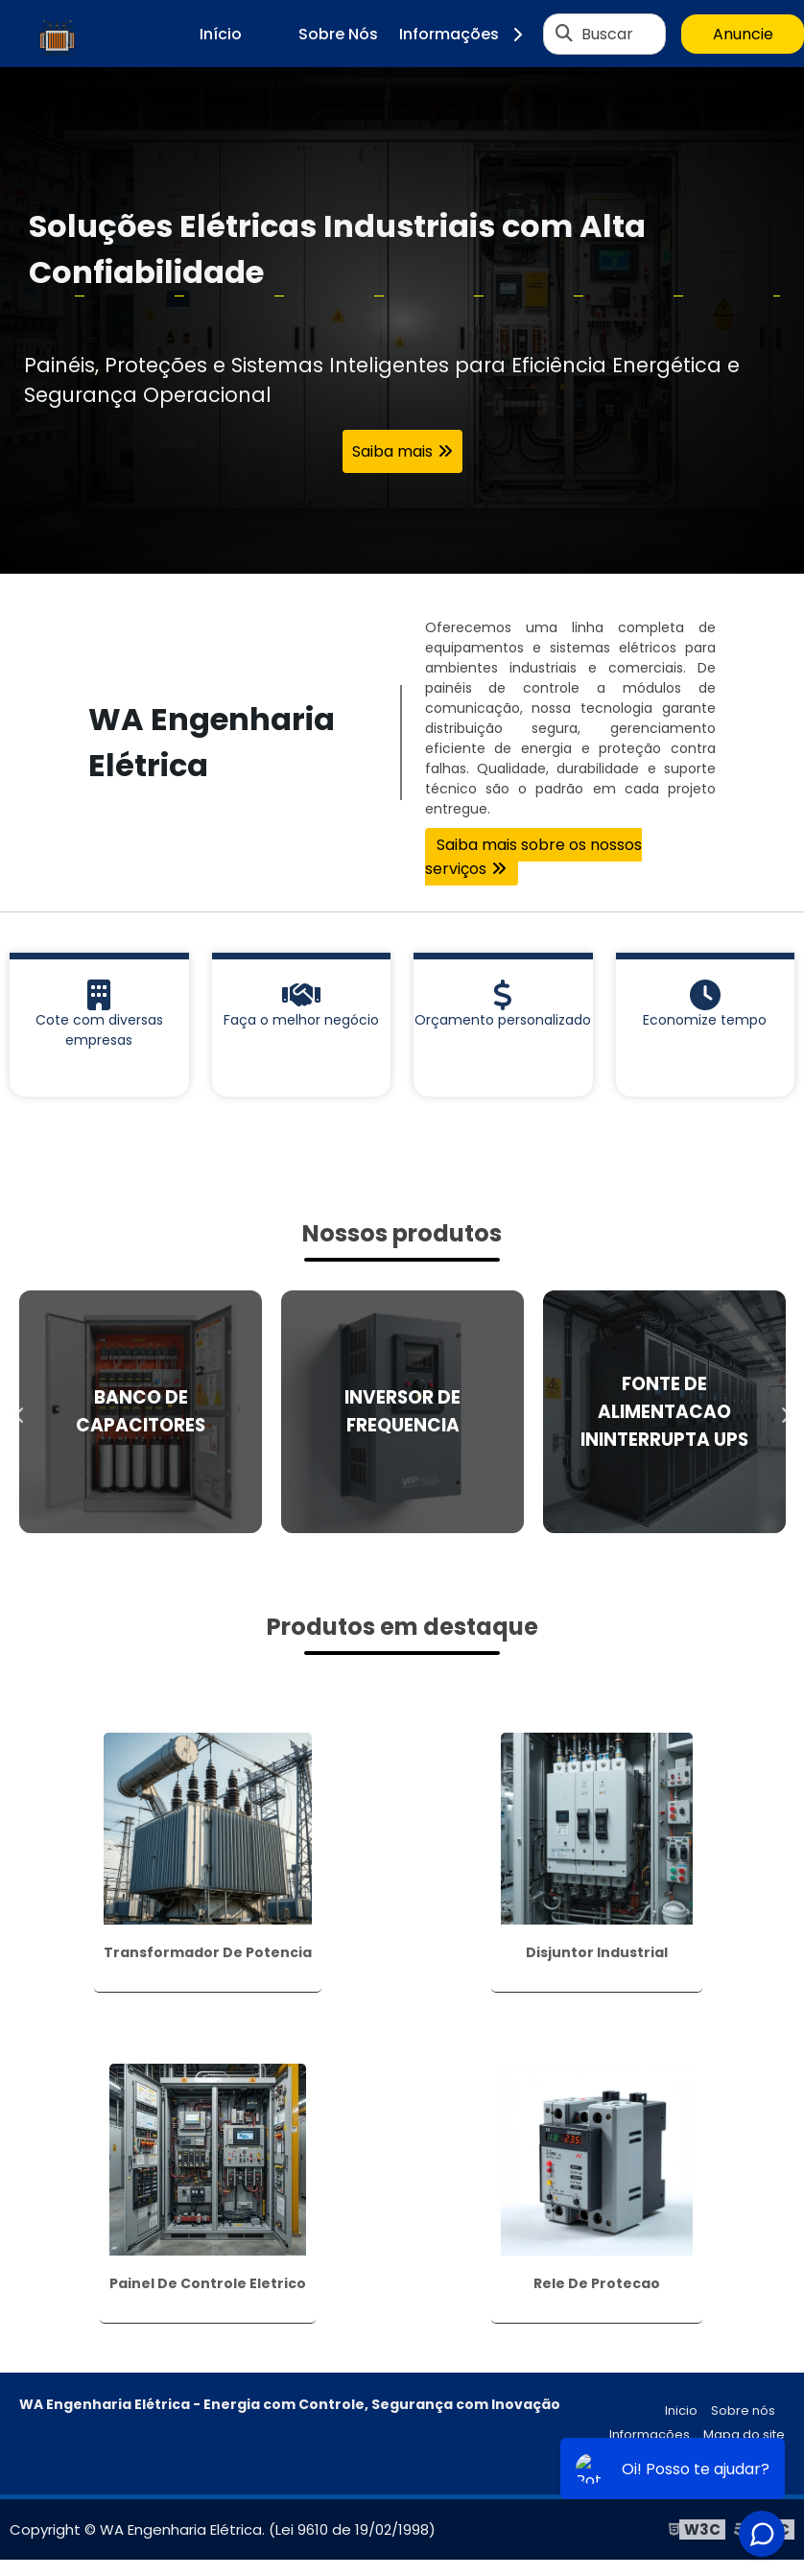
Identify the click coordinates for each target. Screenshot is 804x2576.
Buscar (607, 34)
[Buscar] (564, 33)
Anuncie (743, 34)
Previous (19, 1411)
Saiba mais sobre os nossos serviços (533, 857)
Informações (468, 34)
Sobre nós (743, 2410)
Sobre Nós (338, 34)
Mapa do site (744, 2434)
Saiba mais (392, 451)
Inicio (681, 2410)
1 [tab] (402, 549)
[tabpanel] (402, 320)
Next (784, 1411)
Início (221, 34)
